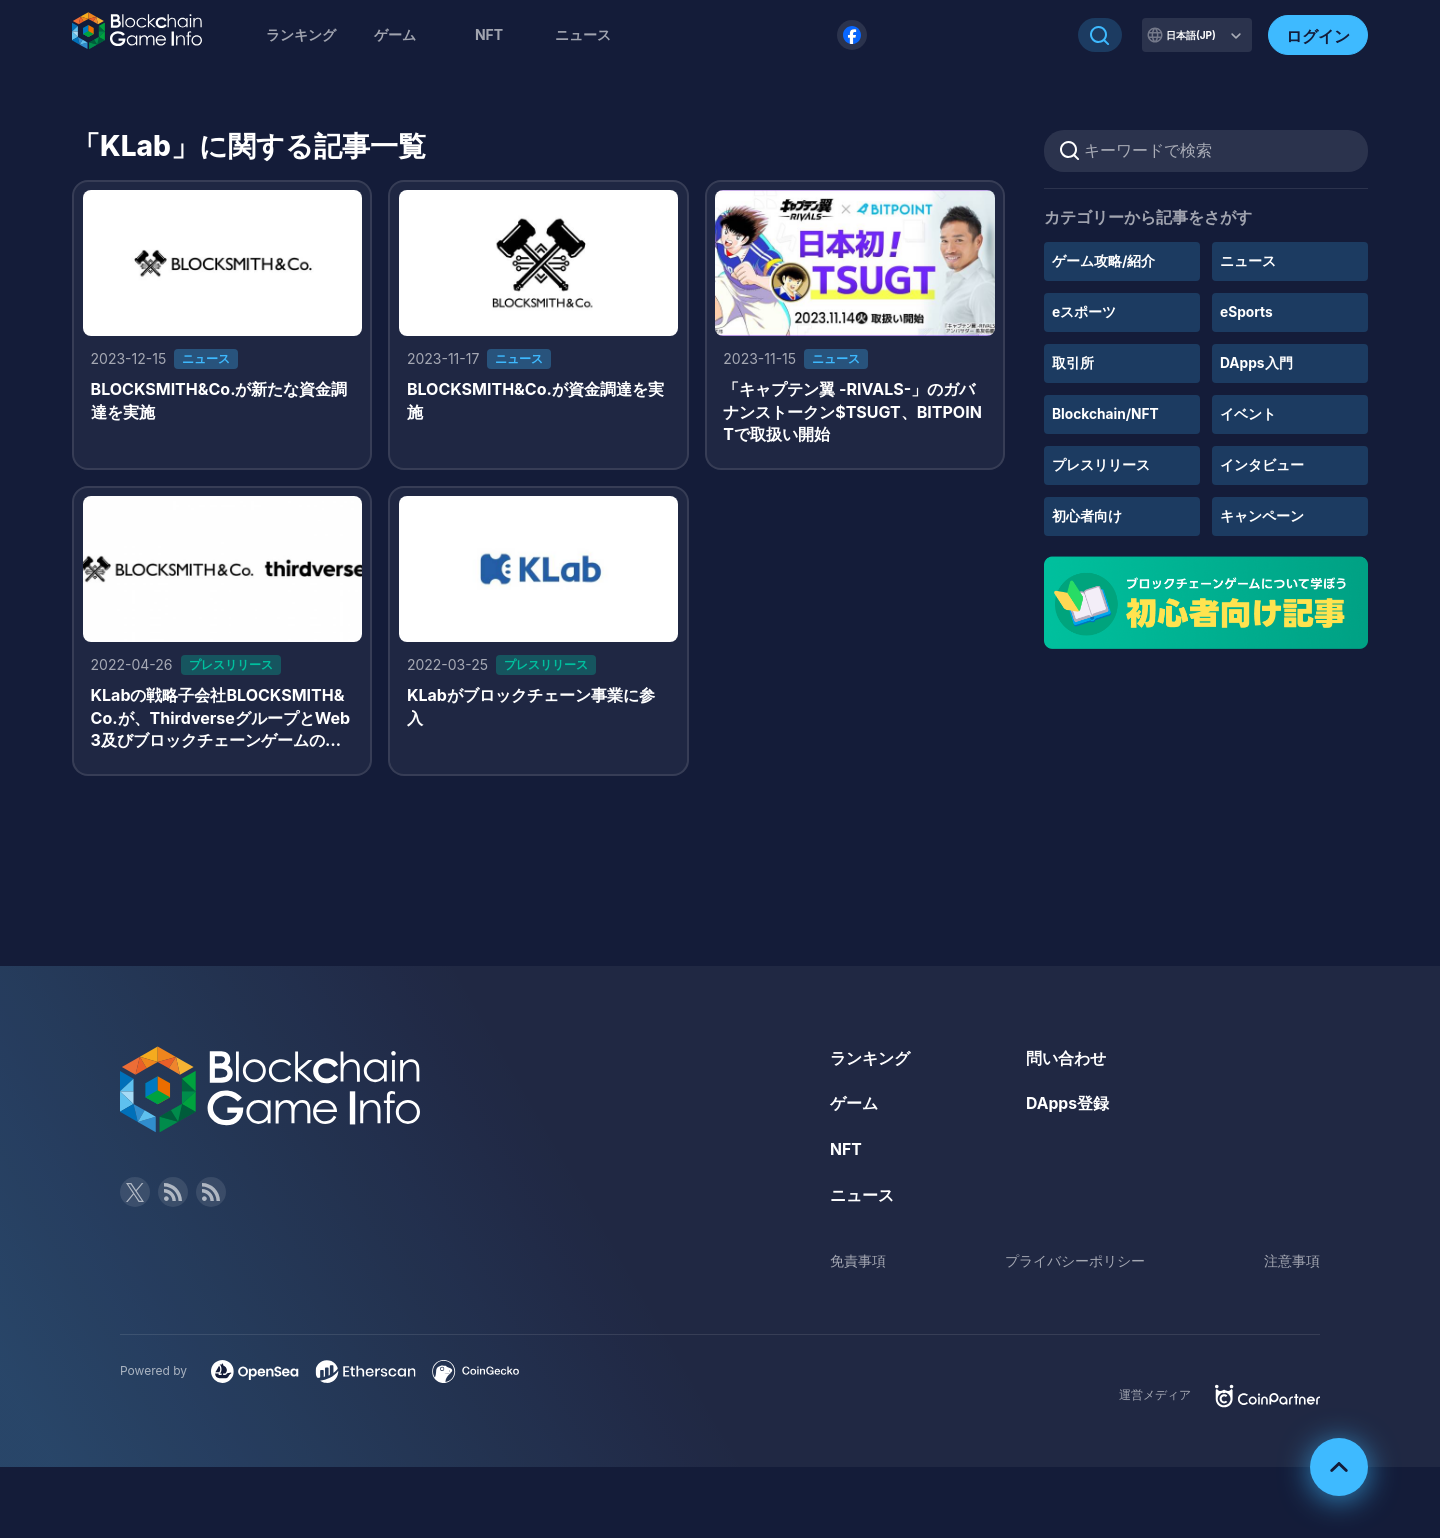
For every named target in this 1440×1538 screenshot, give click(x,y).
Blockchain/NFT (1106, 411)
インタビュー (1262, 462)
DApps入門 (1256, 361)
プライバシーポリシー (1075, 1263)
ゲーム (395, 34)
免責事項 (858, 1263)
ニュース (1248, 260)
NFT (489, 34)
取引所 (1073, 361)
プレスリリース (1101, 462)
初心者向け (1087, 512)
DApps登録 (1068, 1107)
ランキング (301, 34)
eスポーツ (1084, 311)
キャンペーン (1262, 512)
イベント (1248, 411)
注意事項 (1292, 1263)
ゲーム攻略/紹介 (1103, 260)
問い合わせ (1066, 1061)
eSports (1247, 311)
